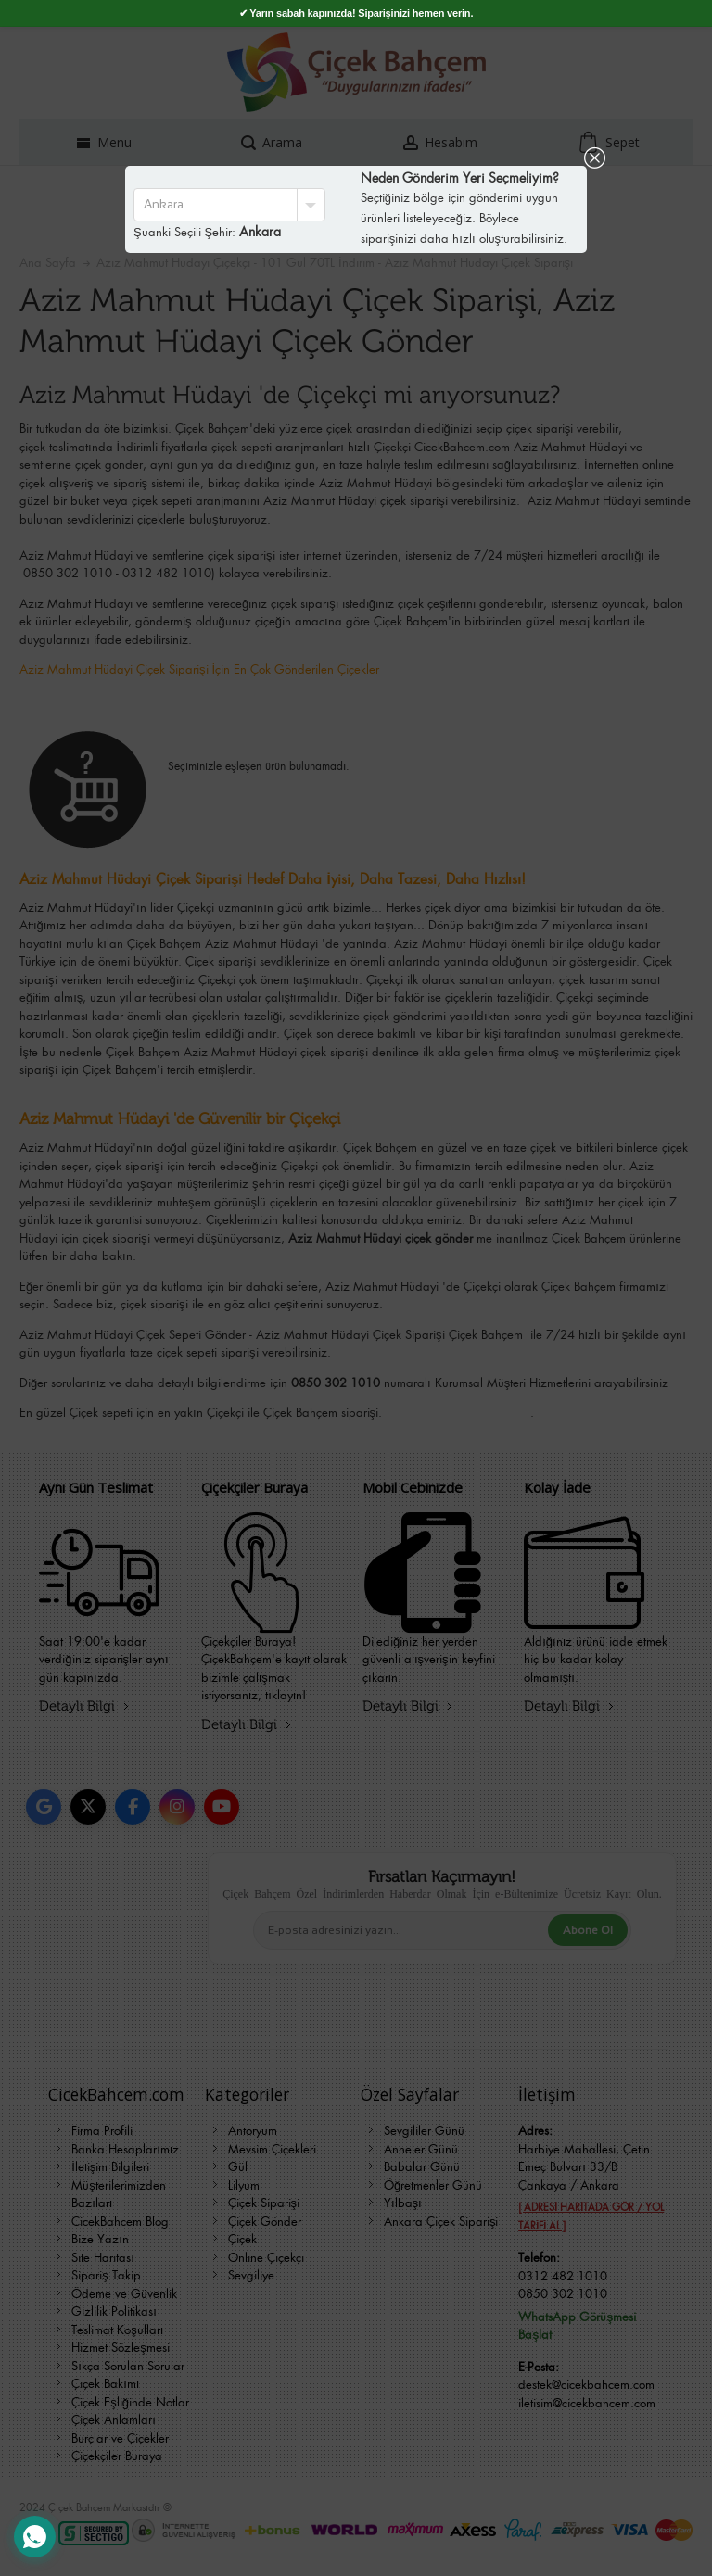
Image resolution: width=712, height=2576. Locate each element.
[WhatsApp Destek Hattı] (35, 2536)
